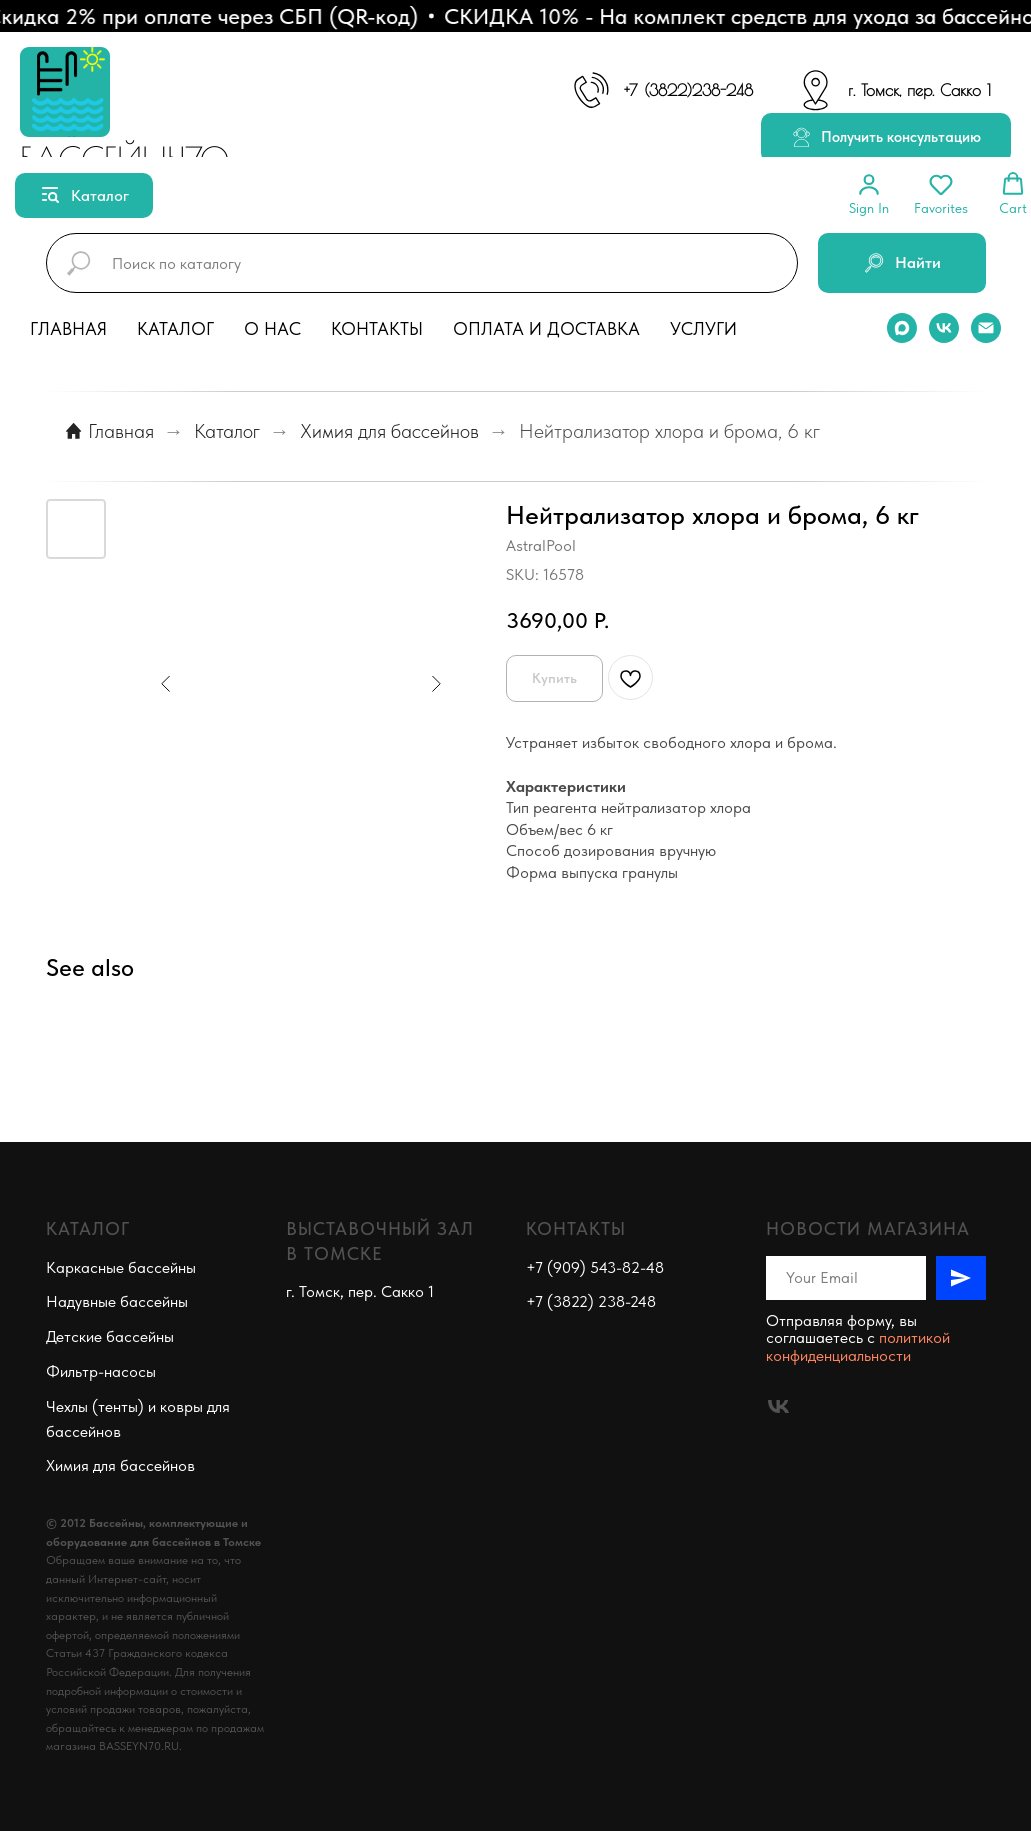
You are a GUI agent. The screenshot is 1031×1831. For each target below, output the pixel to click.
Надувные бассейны (117, 1301)
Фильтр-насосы (101, 1371)
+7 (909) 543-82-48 (595, 1267)
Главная (68, 328)
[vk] (944, 328)
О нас (272, 328)
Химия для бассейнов (389, 431)
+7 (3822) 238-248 (591, 1301)
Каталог (175, 328)
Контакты (377, 328)
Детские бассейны (110, 1336)
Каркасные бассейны (121, 1267)
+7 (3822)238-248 (688, 90)
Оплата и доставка (546, 328)
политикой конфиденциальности (858, 1346)
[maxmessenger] (902, 328)
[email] (986, 328)
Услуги (703, 328)
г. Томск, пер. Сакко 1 (919, 90)
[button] (886, 138)
